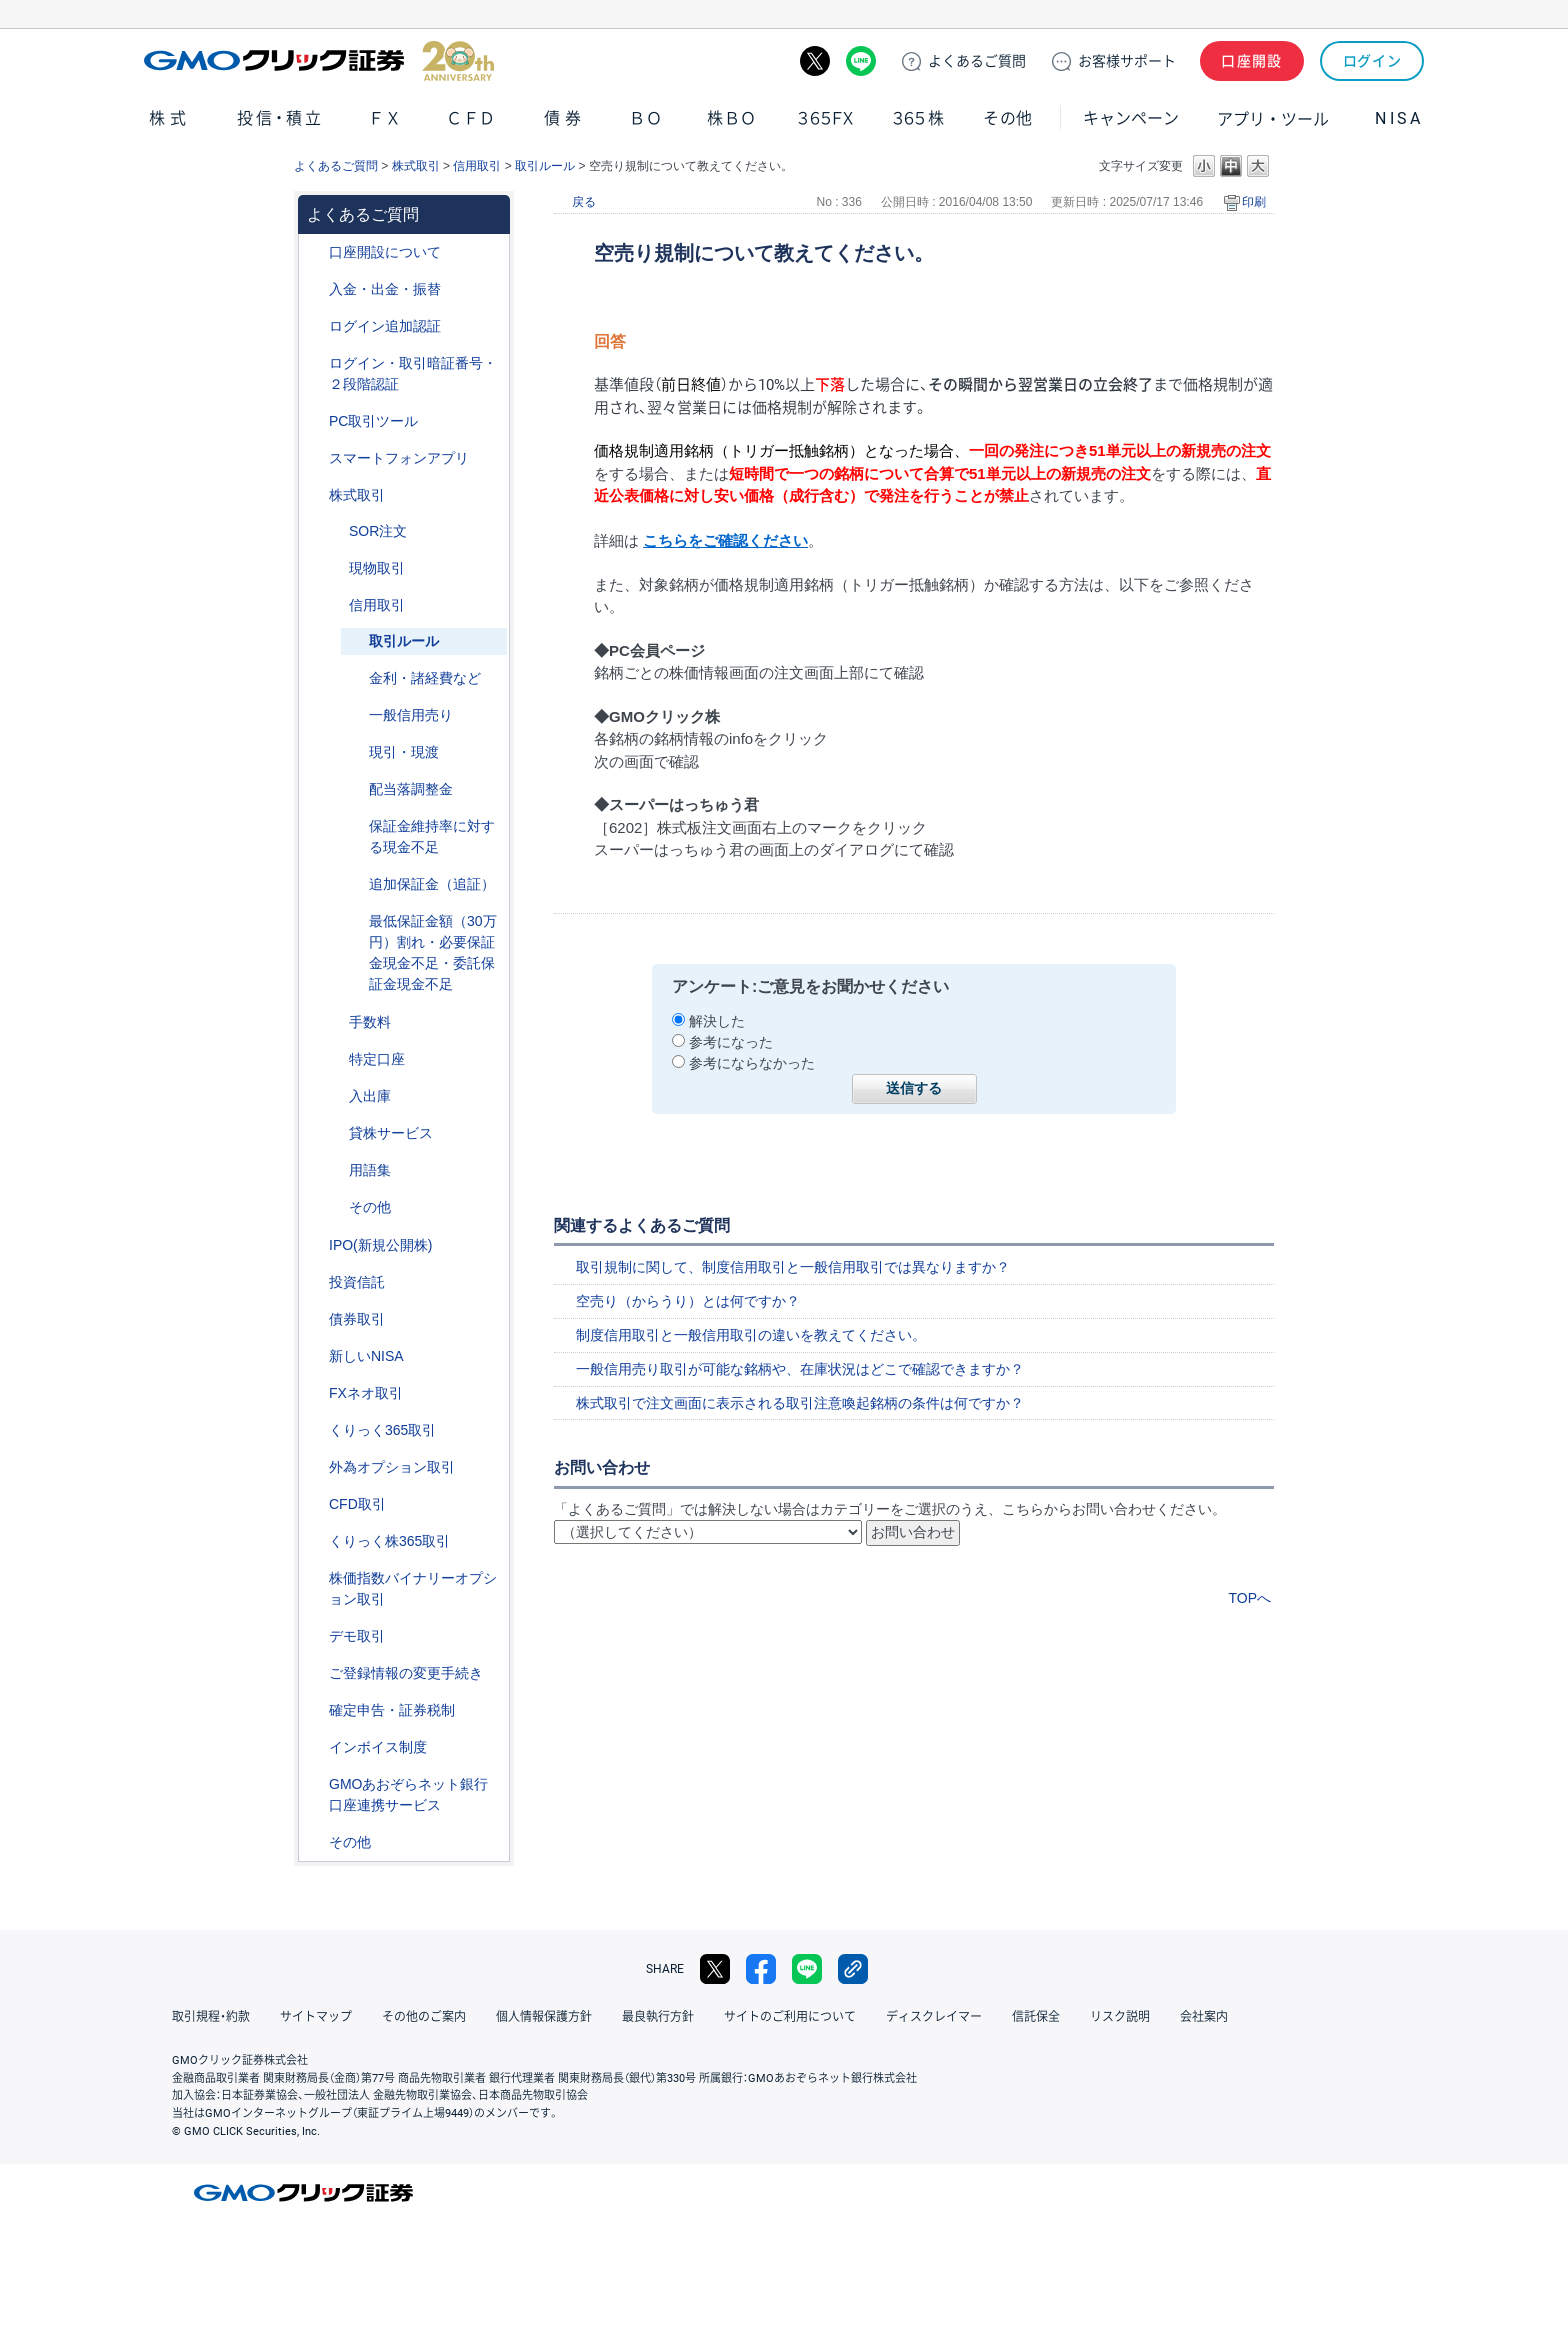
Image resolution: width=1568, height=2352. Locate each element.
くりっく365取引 (382, 1430)
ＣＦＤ (471, 118)
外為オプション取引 (392, 1467)
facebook (761, 1969)
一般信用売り (411, 715)
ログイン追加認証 (385, 326)
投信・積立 (281, 118)
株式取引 (416, 166)
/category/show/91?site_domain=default (315, 252)
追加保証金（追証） (432, 884)
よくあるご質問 (336, 166)
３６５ (919, 118)
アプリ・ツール (1273, 118)
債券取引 (357, 1319)
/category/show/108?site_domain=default (335, 1133)
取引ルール (545, 166)
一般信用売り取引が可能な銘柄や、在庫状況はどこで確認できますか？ (800, 1369)
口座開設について (385, 252)
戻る (584, 202)
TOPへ (1249, 1598)
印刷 (1254, 202)
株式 (170, 118)
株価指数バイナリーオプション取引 (413, 1588)
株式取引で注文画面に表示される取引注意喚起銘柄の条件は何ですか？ (800, 1403)
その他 (1008, 118)
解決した (717, 1021)
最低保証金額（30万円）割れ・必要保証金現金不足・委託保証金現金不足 (433, 952)
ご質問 (977, 61)
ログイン (1372, 61)
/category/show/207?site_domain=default (315, 421)
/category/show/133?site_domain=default (315, 1578)
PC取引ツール (373, 421)
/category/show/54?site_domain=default (315, 363)
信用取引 (477, 166)
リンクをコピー (853, 1969)
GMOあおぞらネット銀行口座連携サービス (408, 1794)
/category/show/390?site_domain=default (315, 1747)
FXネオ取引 (366, 1393)
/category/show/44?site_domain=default (315, 1842)
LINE (861, 61)
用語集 (370, 1170)
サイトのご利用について (790, 2017)
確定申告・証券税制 (392, 1710)
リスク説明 (1120, 2017)
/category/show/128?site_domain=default (315, 1784)
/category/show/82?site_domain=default (335, 1059)
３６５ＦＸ (825, 118)
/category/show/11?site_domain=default (315, 1504)
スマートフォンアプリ (399, 458)
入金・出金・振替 (385, 289)
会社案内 (1204, 2017)
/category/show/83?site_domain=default (335, 568)
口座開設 (1252, 61)
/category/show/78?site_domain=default (335, 1096)
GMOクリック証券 (319, 61)
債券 (565, 118)
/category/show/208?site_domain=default (315, 458)
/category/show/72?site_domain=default (315, 495)
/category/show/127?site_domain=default (315, 1710)
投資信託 (357, 1282)
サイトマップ (316, 2017)
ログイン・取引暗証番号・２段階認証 (413, 373)
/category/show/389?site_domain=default (315, 1319)
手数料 (370, 1022)
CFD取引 (357, 1504)
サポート (1127, 61)
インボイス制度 (378, 1747)
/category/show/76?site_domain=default (335, 605)
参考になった (731, 1042)
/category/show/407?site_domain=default (315, 1541)
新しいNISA (366, 1356)
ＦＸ (385, 118)
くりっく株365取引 (389, 1541)
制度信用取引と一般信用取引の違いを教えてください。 (751, 1335)
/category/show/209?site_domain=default (315, 1636)
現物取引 (377, 568)
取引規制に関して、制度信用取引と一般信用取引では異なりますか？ (793, 1267)
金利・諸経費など (425, 678)
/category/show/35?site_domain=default (315, 1430)
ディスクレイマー (934, 2017)
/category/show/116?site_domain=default (315, 1282)
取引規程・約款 (211, 2017)
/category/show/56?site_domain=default (315, 1673)
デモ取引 (357, 1636)
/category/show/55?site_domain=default (315, 289)
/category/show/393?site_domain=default (315, 1356)
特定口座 (377, 1059)
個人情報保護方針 (544, 2017)
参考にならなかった (752, 1063)
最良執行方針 (658, 2017)
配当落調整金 (411, 789)
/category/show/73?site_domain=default (315, 1245)
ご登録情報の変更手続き (406, 1673)
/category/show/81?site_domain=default (335, 1022)
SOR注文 (378, 531)
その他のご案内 (424, 2017)
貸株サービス (391, 1133)
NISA (1399, 118)
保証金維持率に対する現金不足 (432, 836)
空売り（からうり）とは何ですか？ (688, 1301)
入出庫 (370, 1096)
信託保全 (1036, 2017)
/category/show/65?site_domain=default (315, 1467)
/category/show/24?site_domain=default (315, 1393)
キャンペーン (1131, 118)
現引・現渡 (404, 752)
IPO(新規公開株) (380, 1245)
